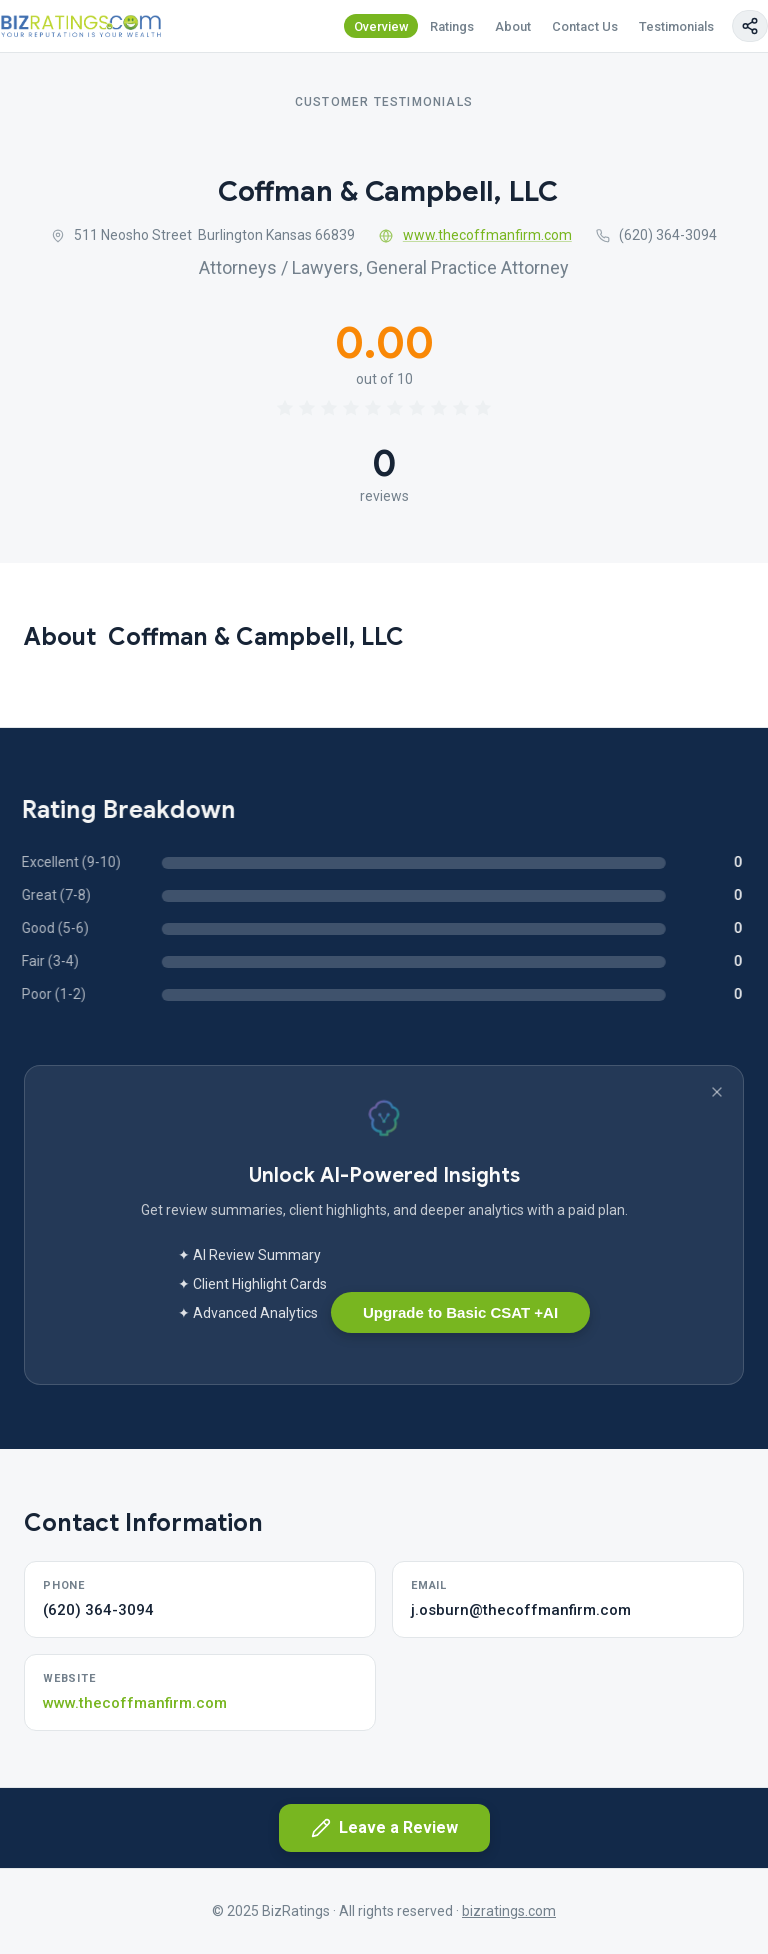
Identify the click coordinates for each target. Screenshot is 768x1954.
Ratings (452, 26)
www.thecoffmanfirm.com (475, 235)
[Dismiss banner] (717, 1092)
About (513, 26)
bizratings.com (509, 1911)
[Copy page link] (750, 26)
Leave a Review (384, 1828)
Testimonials (676, 26)
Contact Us (585, 26)
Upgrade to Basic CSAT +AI (460, 1312)
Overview (381, 26)
